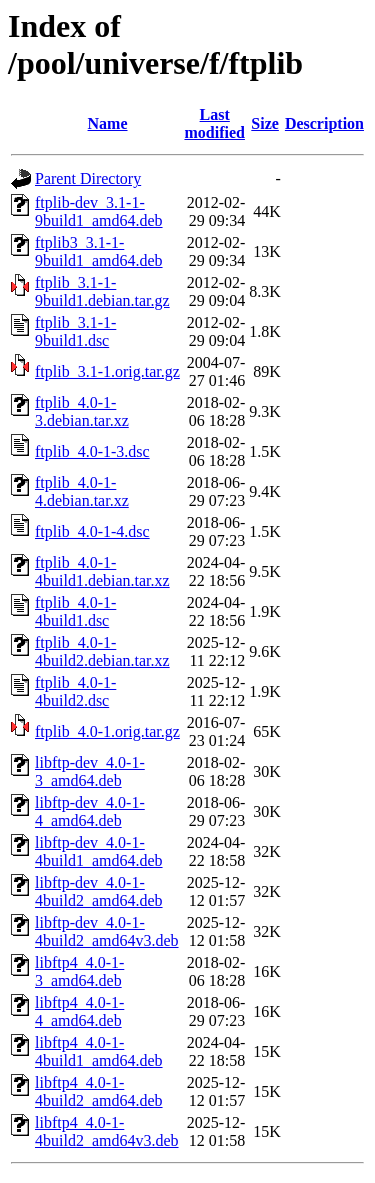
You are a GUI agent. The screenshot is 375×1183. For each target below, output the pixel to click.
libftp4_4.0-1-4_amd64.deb (79, 1011)
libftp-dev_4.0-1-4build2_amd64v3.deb (107, 931)
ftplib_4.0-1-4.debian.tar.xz (82, 491)
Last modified (214, 123)
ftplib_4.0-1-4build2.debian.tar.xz (102, 651)
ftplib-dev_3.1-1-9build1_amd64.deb (99, 211)
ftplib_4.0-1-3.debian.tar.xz (82, 411)
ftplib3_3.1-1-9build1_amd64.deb (99, 251)
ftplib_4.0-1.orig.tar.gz (107, 731)
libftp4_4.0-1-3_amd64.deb (79, 971)
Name (108, 123)
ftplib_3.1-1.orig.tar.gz (107, 371)
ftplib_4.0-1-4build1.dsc (75, 611)
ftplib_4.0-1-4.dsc (92, 531)
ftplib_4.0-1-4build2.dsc (75, 691)
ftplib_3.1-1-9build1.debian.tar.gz (102, 291)
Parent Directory (88, 178)
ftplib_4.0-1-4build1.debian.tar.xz (102, 571)
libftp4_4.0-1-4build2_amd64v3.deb (107, 1131)
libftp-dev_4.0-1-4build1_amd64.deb (99, 851)
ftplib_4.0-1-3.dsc (92, 451)
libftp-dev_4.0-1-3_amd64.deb (90, 771)
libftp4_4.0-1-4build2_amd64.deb (99, 1091)
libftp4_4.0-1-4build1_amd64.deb (99, 1051)
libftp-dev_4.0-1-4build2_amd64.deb (99, 891)
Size (265, 123)
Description (324, 123)
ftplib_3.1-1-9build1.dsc (75, 331)
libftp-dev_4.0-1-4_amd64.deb (90, 811)
